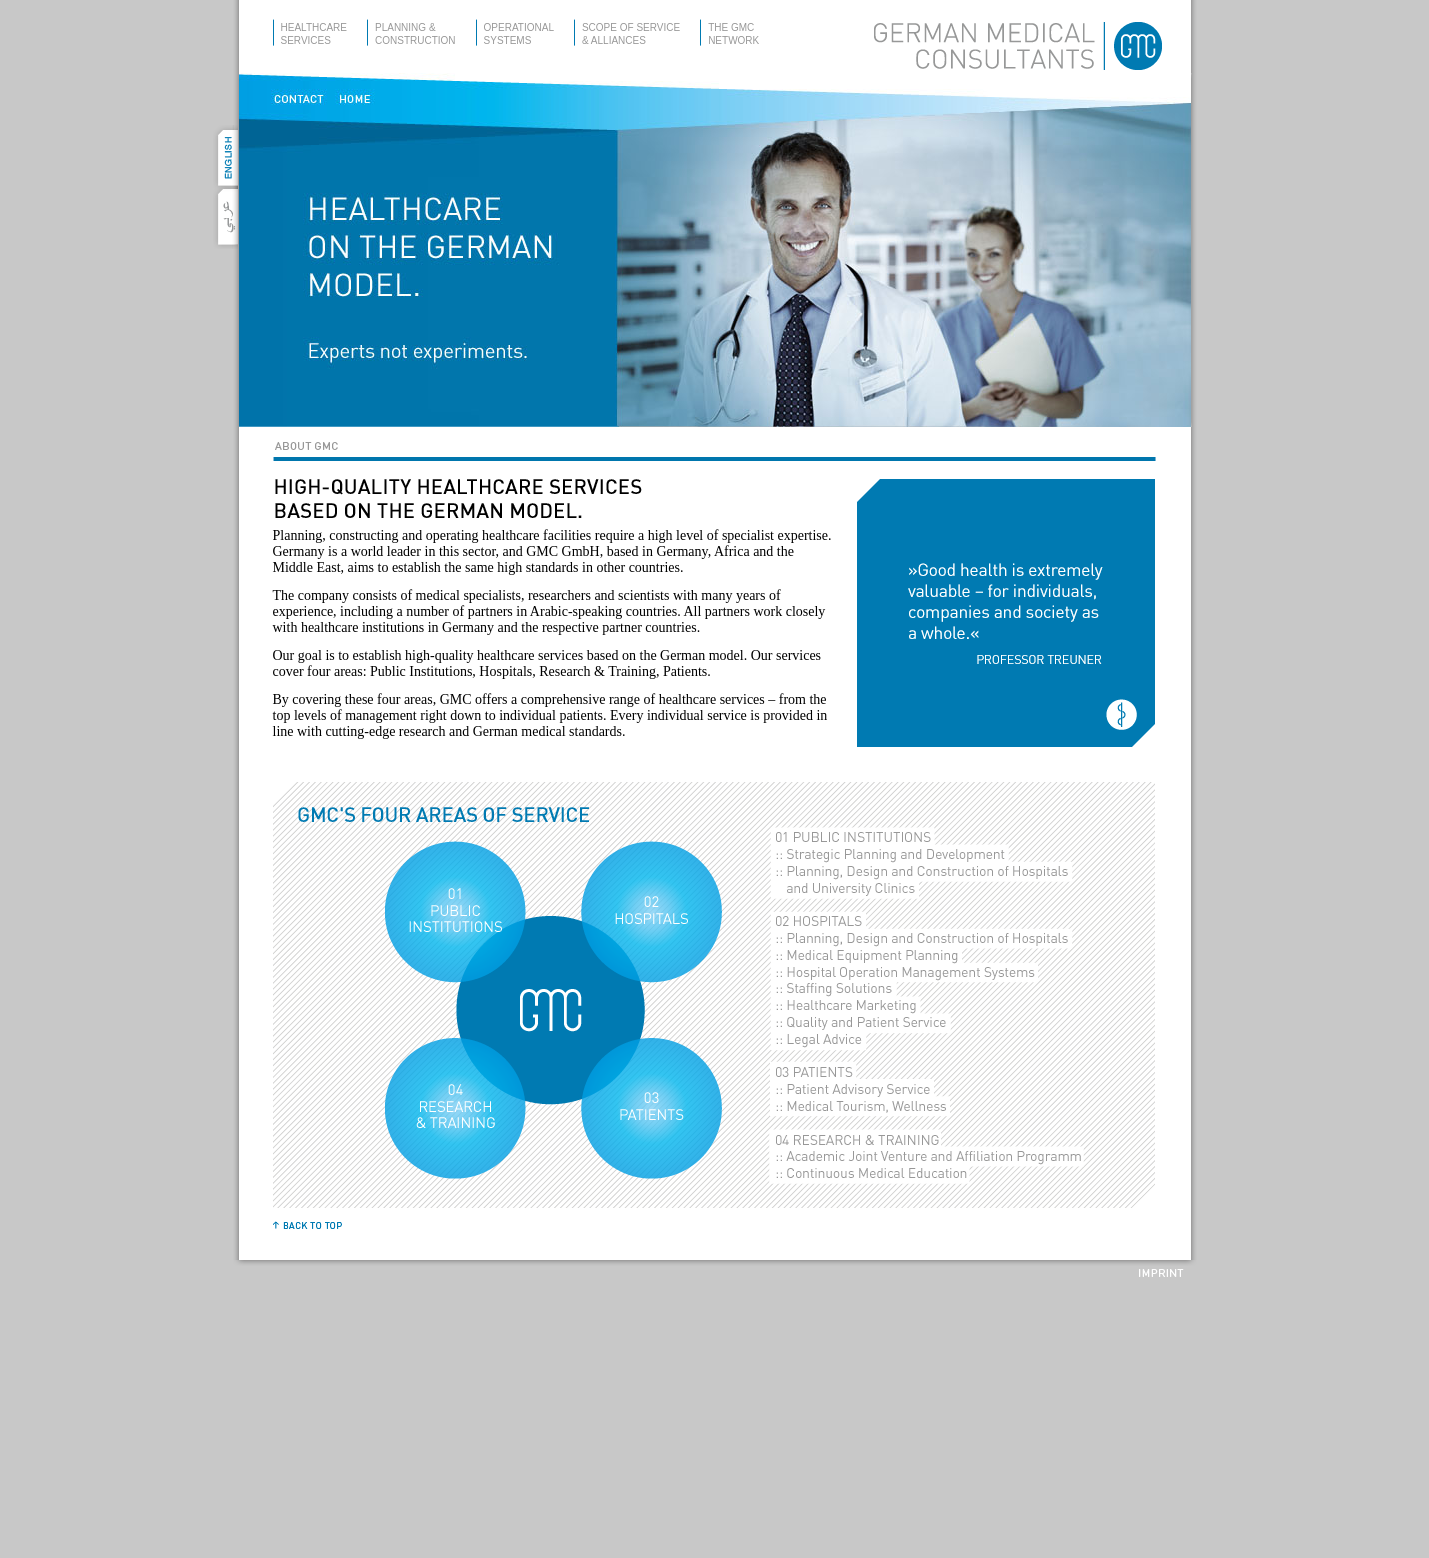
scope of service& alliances (631, 34)
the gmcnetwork (733, 34)
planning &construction (415, 34)
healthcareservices (314, 34)
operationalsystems (519, 34)
